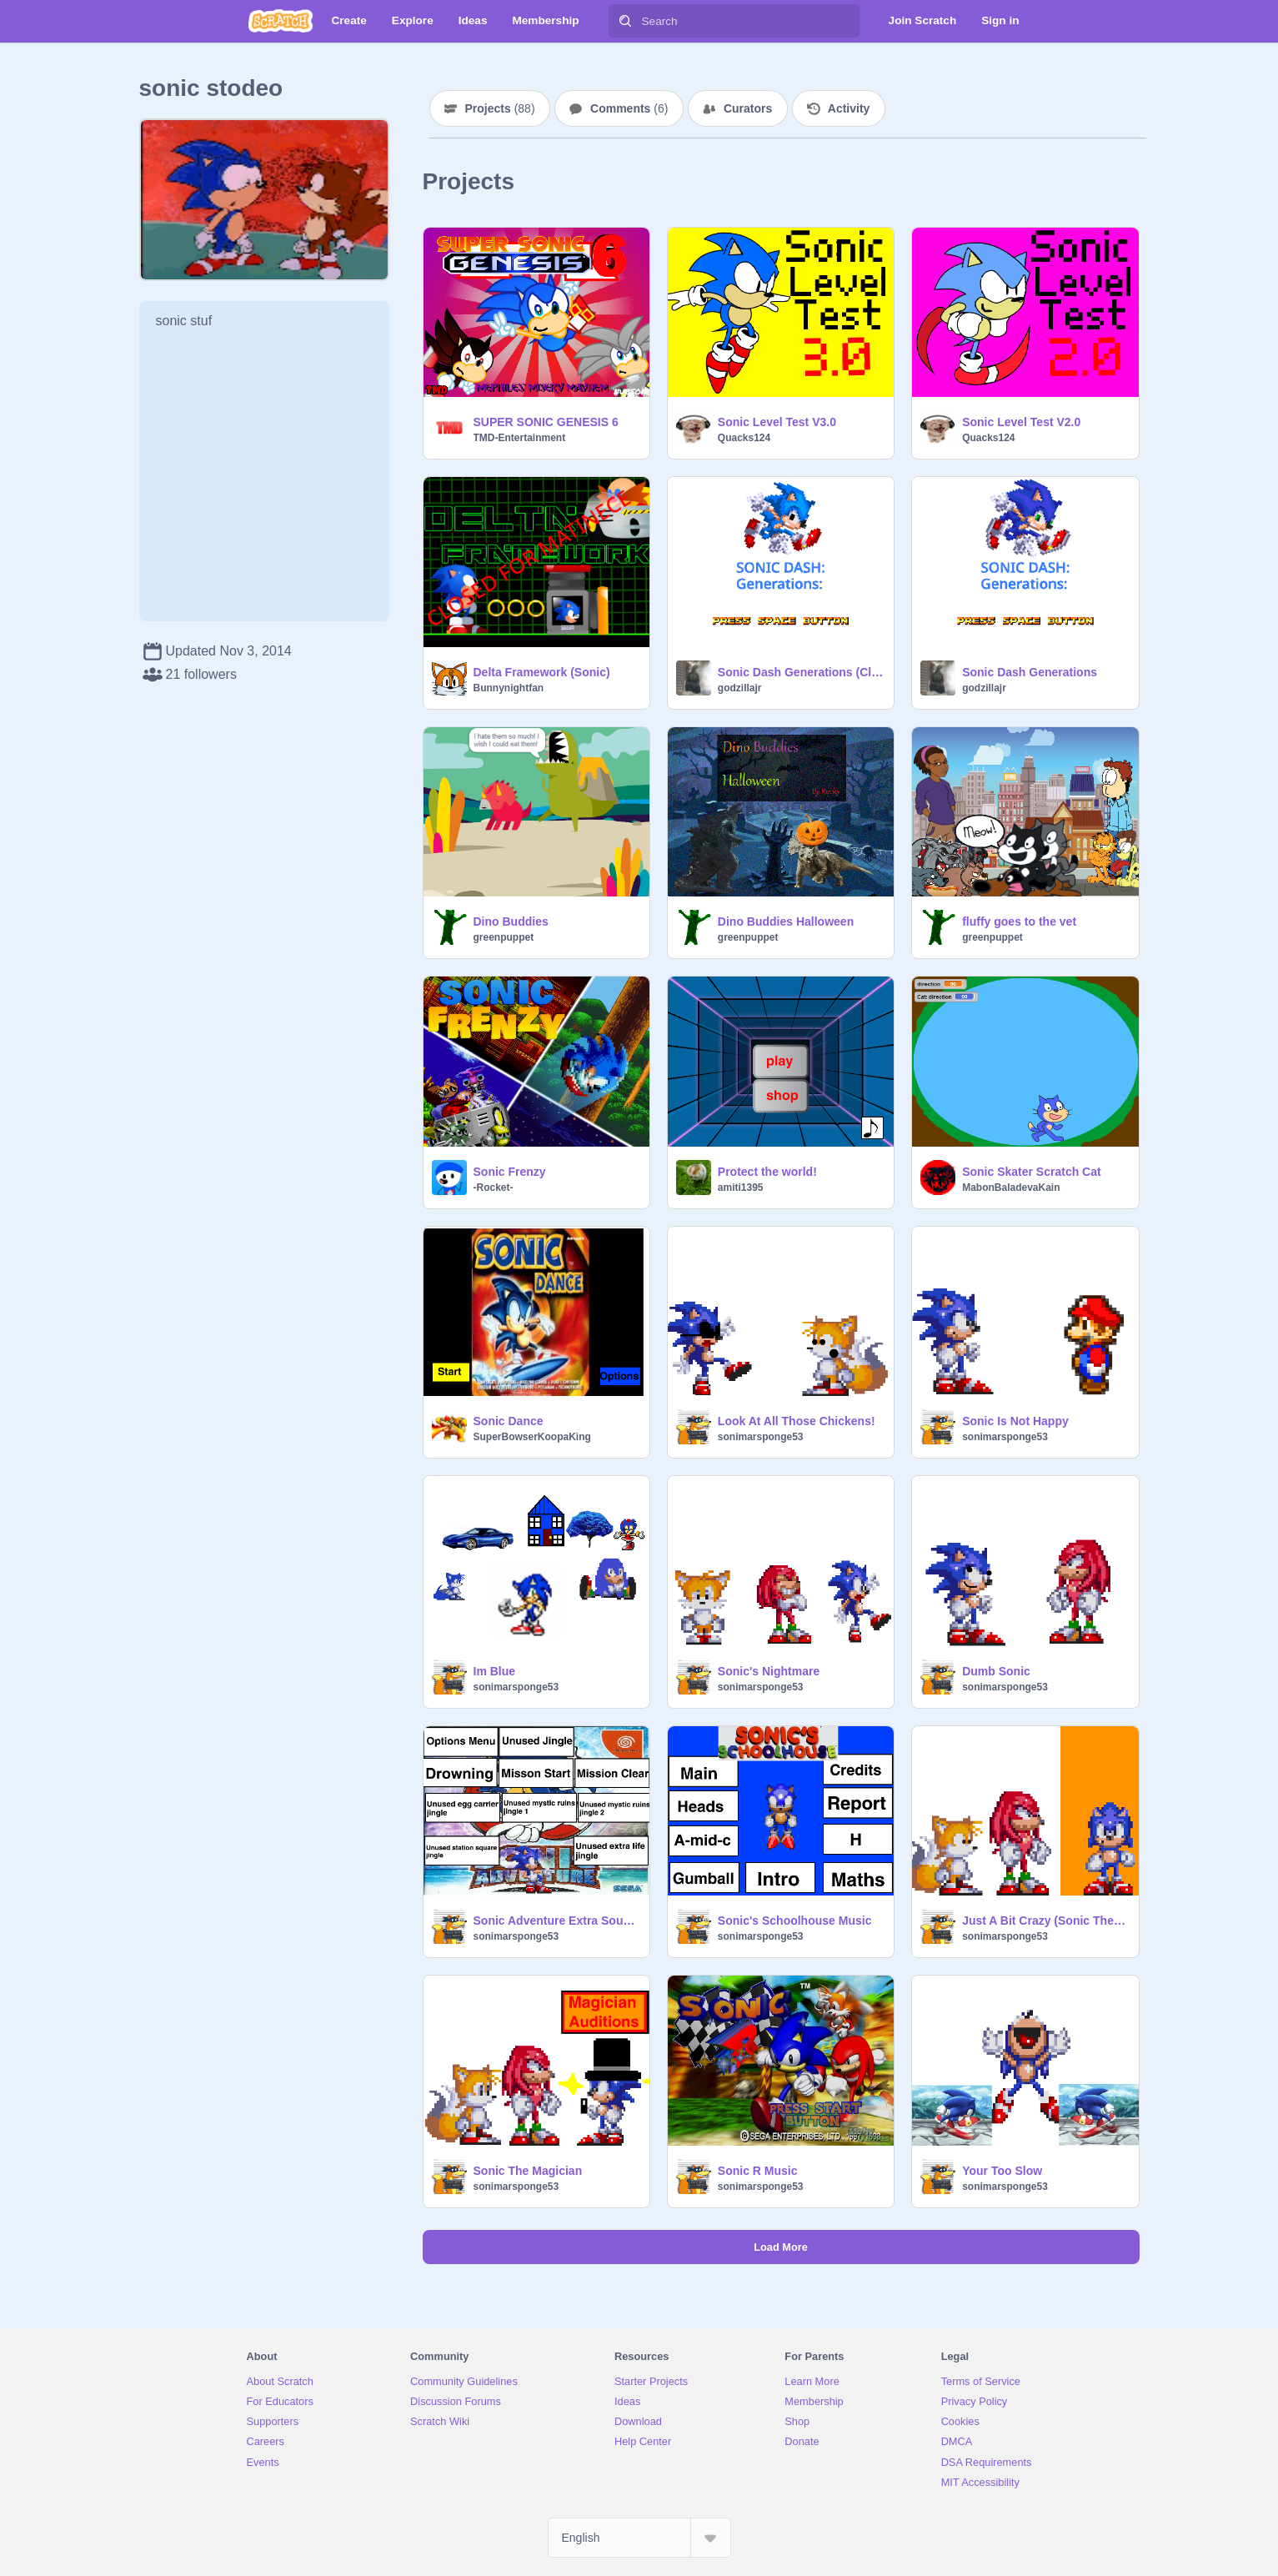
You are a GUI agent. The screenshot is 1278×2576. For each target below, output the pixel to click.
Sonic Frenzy (510, 1171)
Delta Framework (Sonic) (542, 672)
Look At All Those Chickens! (796, 1421)
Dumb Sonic (996, 1671)
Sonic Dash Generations (1029, 672)
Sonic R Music (758, 2170)
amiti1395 (741, 1187)
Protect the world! (767, 1171)
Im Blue (495, 1671)
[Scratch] (280, 21)
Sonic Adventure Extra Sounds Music (556, 1920)
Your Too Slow (1002, 2170)
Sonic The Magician (528, 2170)
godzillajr (740, 688)
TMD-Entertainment (520, 438)
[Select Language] (639, 2538)
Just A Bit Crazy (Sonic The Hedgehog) (1045, 1920)
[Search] (625, 21)
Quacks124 (744, 438)
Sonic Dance (509, 1421)
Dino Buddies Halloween (786, 921)
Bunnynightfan (509, 688)
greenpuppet (504, 937)
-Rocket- (494, 1187)
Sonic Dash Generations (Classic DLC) (801, 672)
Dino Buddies (511, 921)
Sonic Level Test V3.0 (777, 422)
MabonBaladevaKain (1011, 1187)
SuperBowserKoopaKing (532, 1437)
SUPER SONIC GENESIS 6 (546, 422)
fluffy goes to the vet (1019, 921)
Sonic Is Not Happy (1015, 1421)
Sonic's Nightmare (768, 1671)
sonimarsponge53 (761, 1437)
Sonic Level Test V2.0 (1021, 422)
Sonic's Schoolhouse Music (795, 1920)
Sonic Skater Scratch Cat (1031, 1171)
